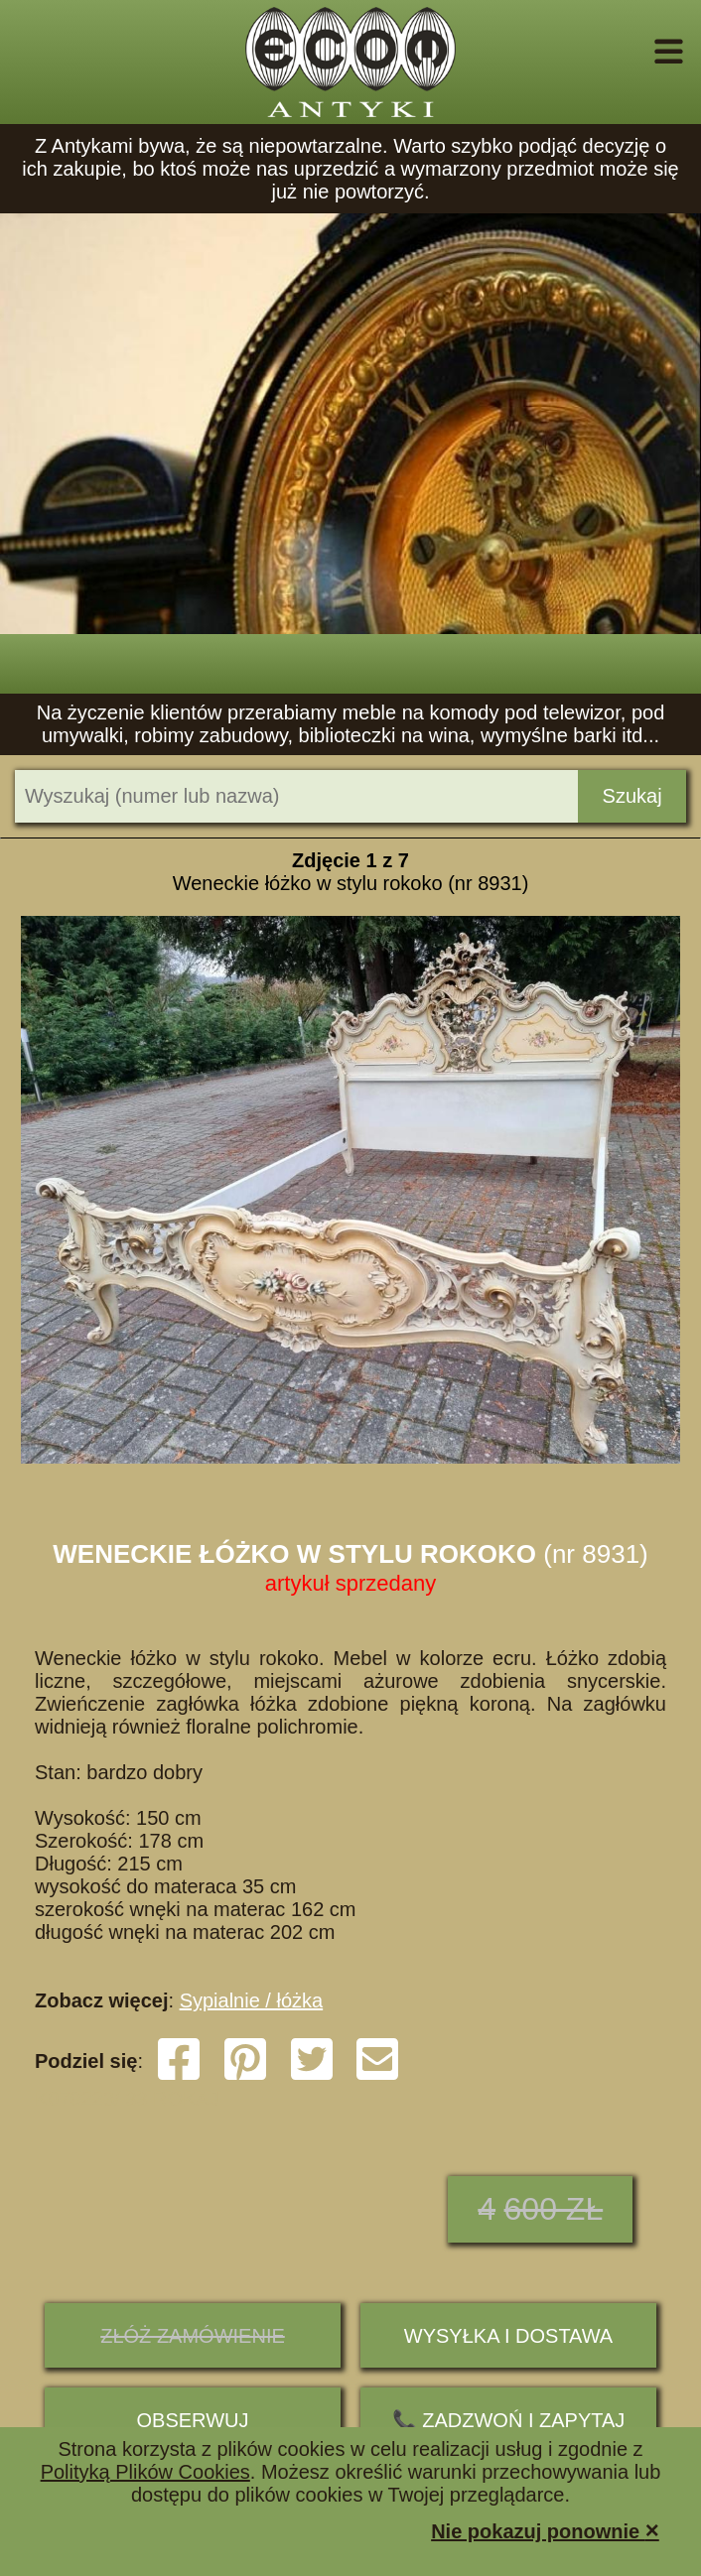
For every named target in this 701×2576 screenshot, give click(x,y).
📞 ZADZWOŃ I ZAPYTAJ (509, 2420)
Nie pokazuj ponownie (545, 2529)
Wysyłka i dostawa (508, 2336)
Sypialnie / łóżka (252, 2000)
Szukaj (632, 796)
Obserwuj (193, 2420)
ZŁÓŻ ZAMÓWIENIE (192, 2336)
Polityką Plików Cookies (145, 2472)
